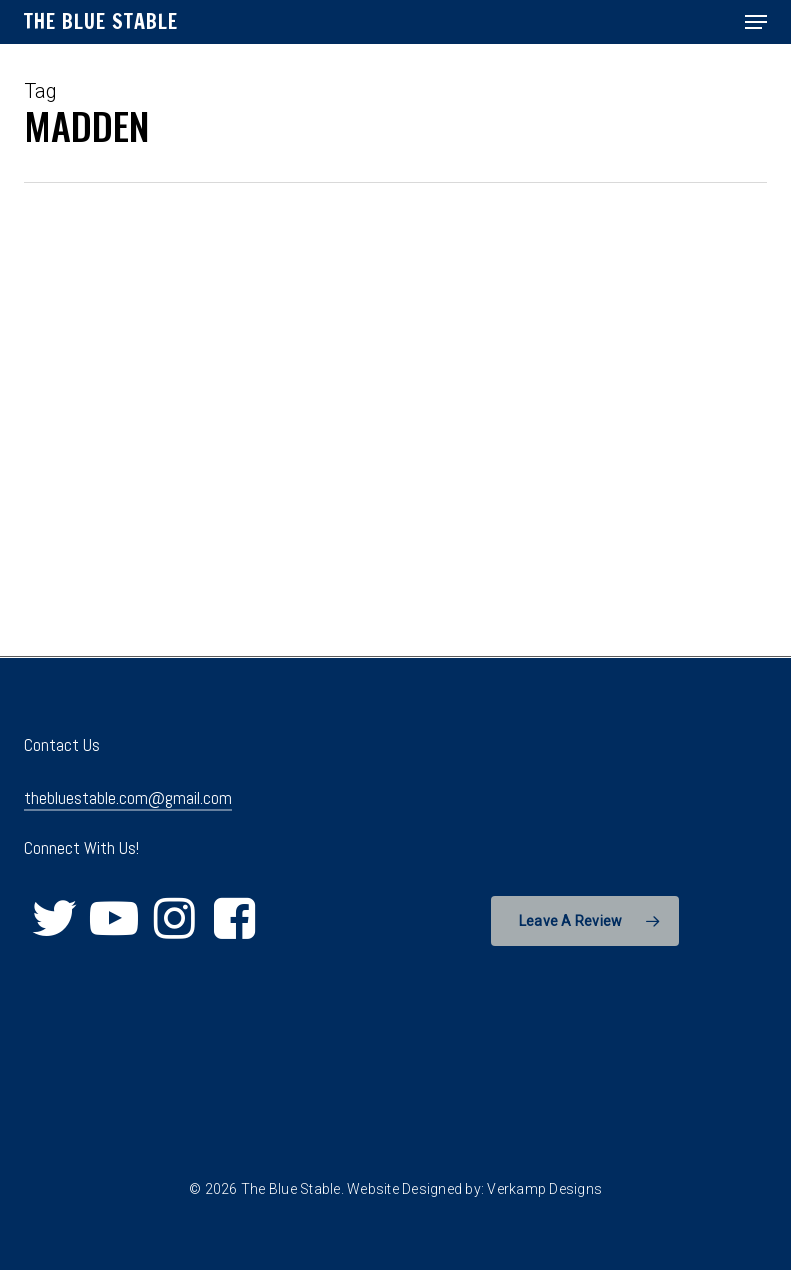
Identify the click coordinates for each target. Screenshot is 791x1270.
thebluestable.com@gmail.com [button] (128, 798)
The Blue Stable (101, 22)
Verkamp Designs (544, 1189)
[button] (756, 22)
